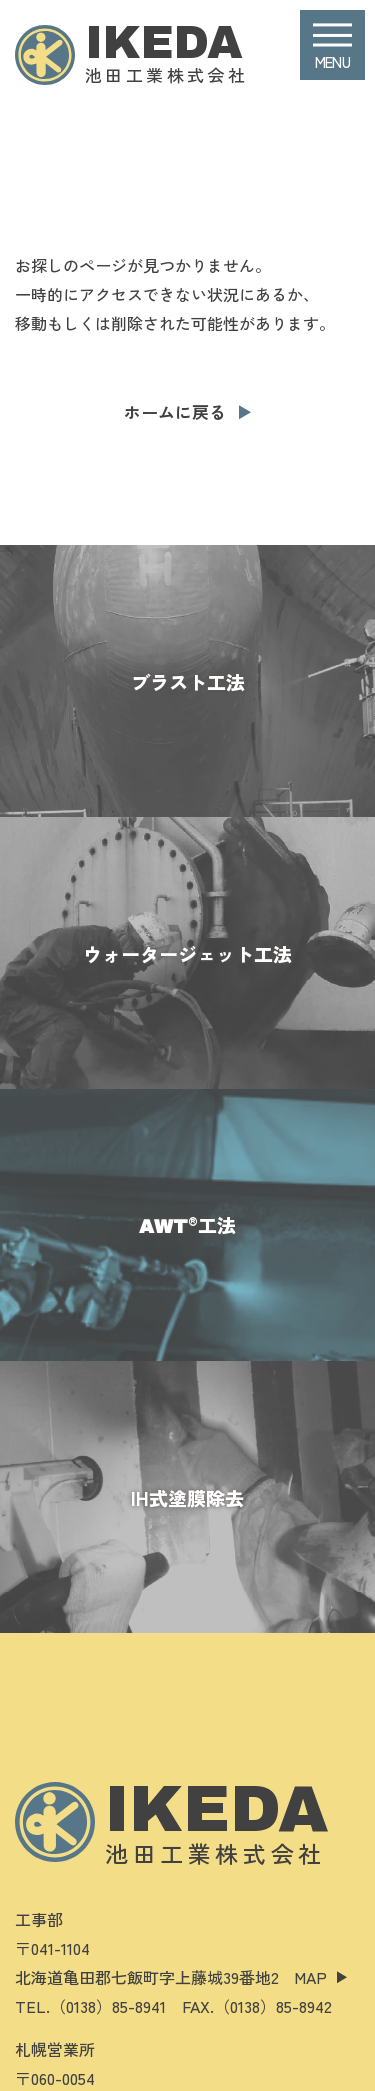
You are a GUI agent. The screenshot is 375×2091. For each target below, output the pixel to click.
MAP (310, 1977)
